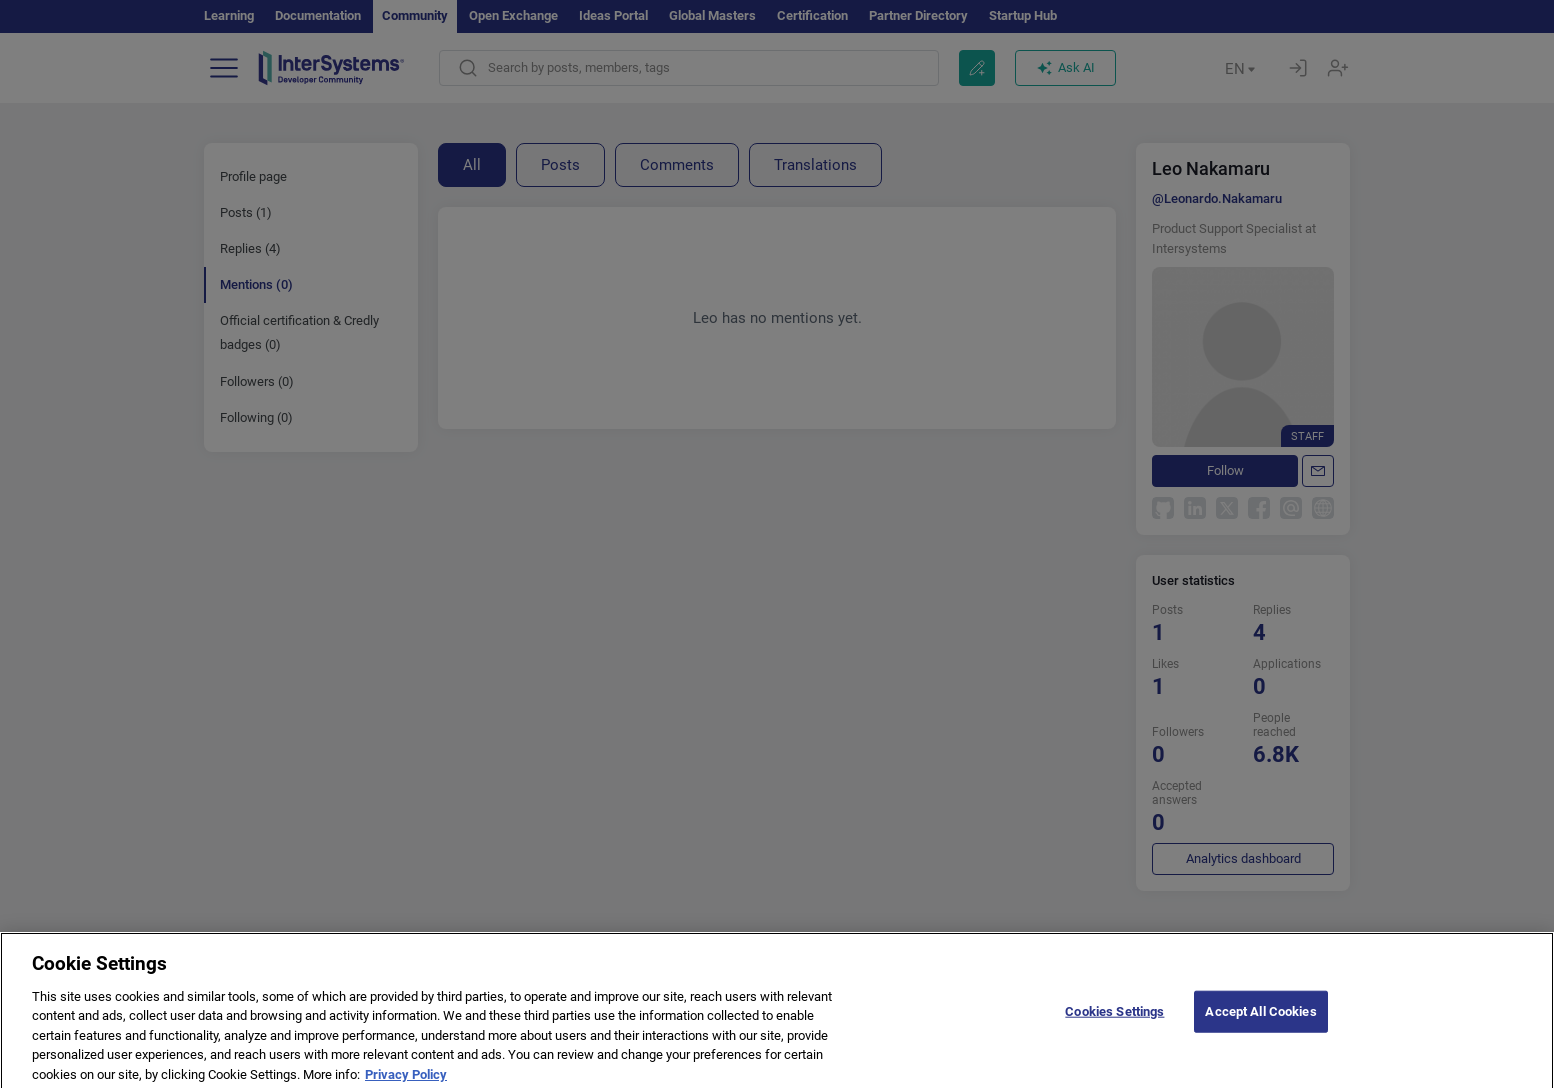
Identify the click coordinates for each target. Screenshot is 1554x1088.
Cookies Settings (1114, 1019)
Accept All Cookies (1260, 1019)
